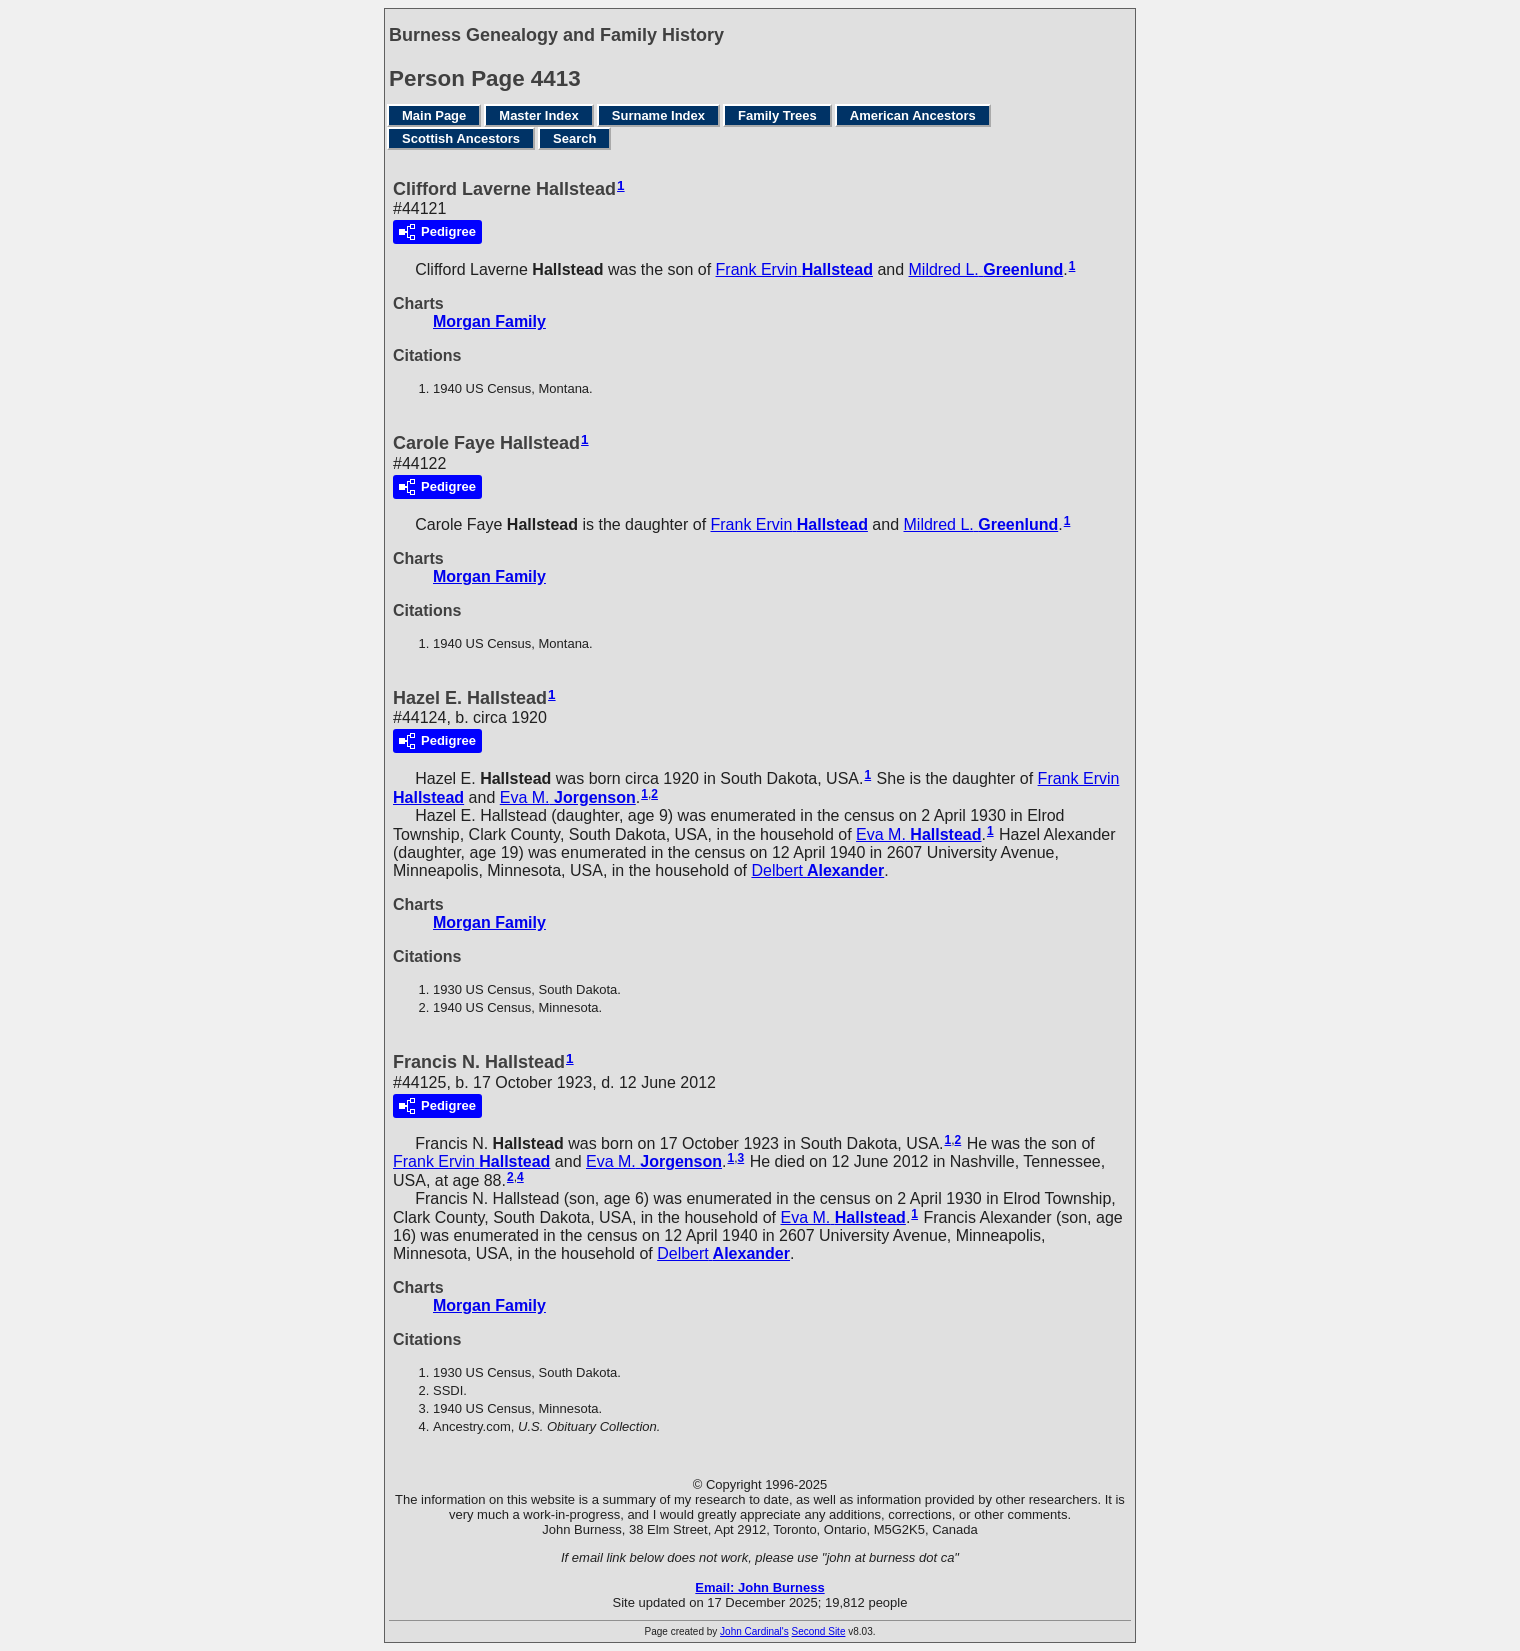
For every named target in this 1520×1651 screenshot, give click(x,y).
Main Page (434, 115)
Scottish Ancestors (461, 138)
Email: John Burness (759, 1587)
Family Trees (777, 115)
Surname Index (658, 115)
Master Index (538, 115)
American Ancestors (913, 115)
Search (574, 138)
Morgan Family (489, 321)
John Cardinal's (754, 1631)
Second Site (819, 1631)
